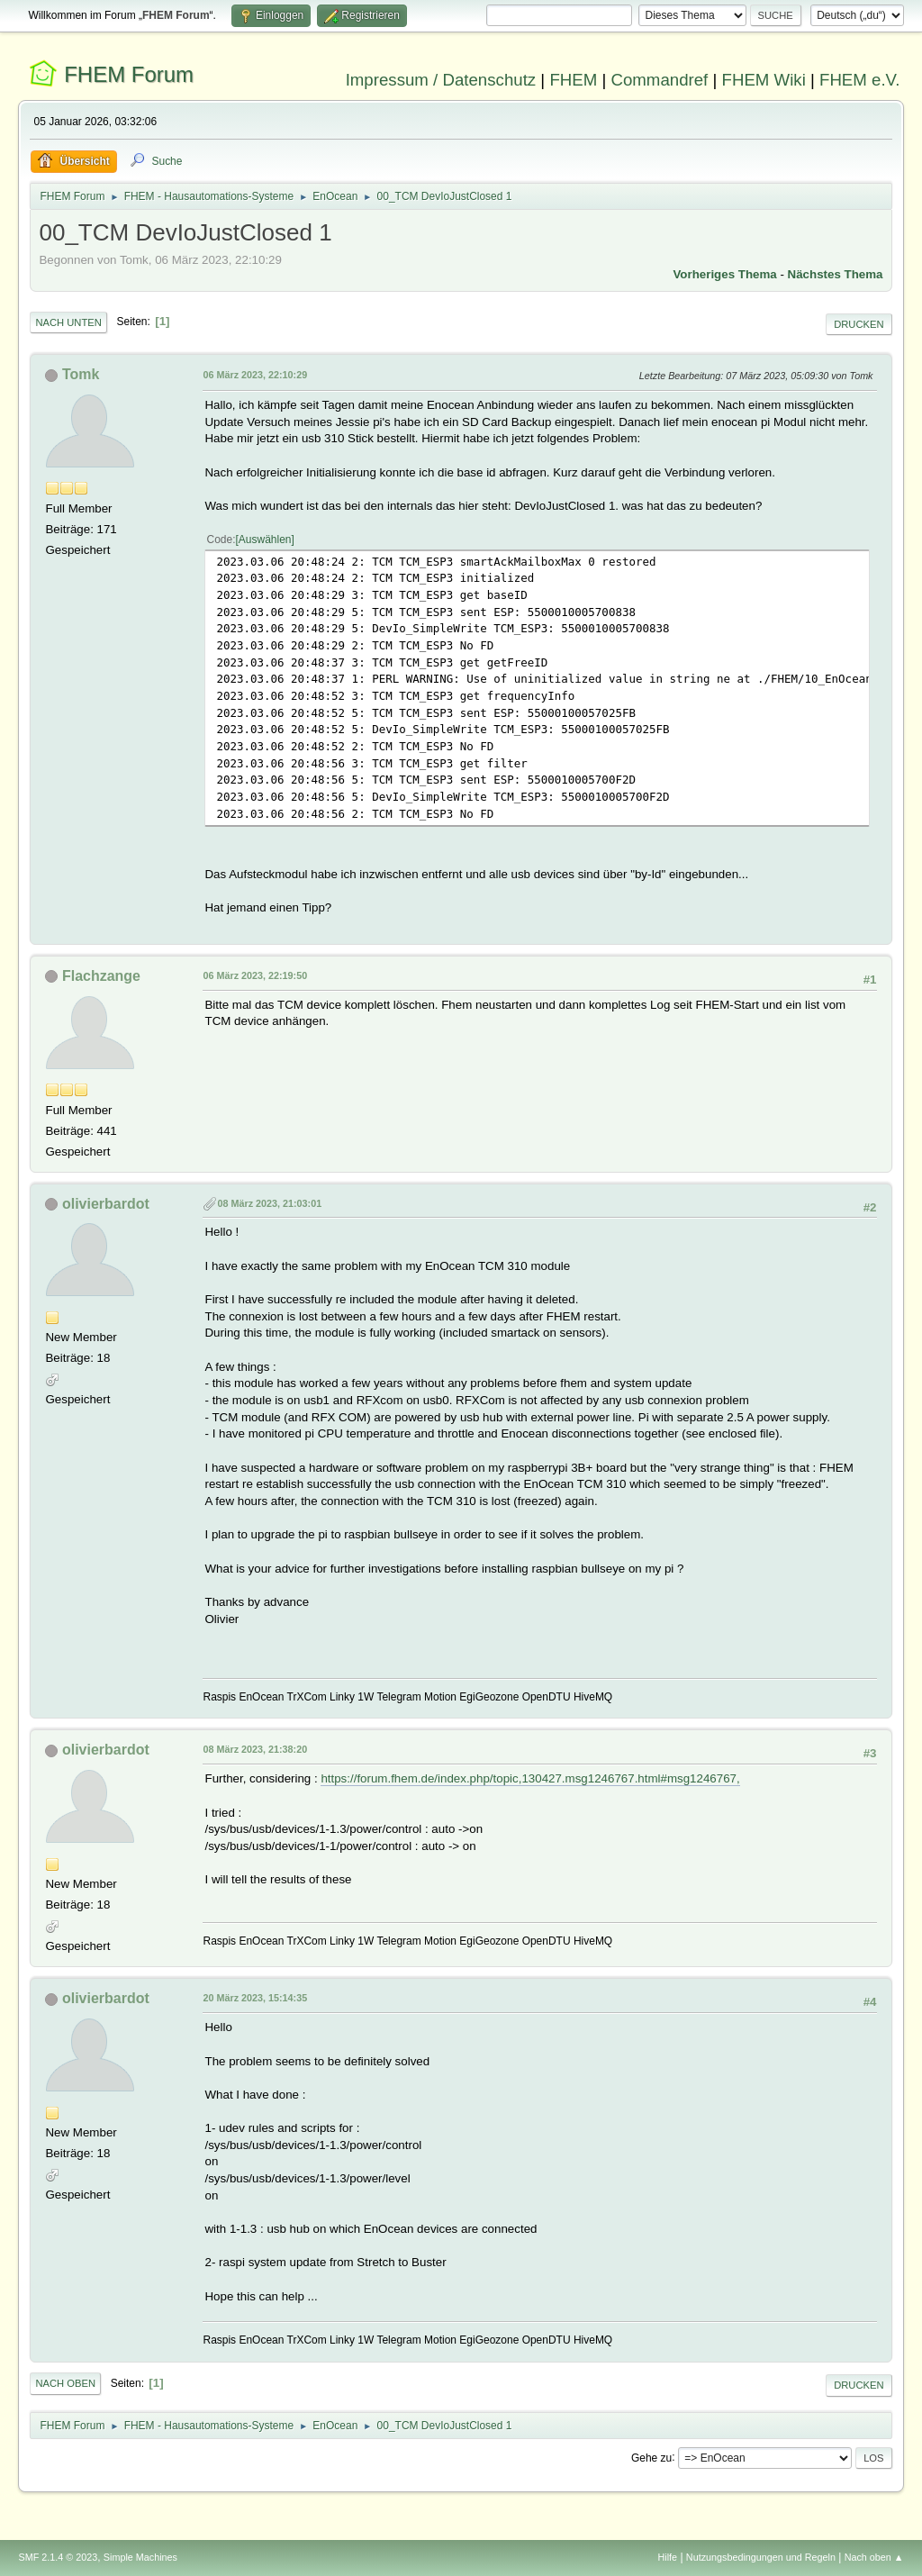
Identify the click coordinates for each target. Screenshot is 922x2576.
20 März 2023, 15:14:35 (255, 1997)
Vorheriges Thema (724, 274)
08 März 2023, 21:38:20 (255, 1749)
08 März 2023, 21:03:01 (269, 1203)
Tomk (80, 374)
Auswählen (265, 539)
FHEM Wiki (764, 79)
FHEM (573, 79)
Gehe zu (651, 2457)
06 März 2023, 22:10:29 (255, 374)
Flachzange (101, 976)
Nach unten (68, 322)
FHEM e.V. (859, 79)
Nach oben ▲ (874, 2557)
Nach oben (65, 2383)
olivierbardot (105, 1203)
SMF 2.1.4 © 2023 (57, 2557)
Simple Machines (140, 2557)
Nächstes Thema (835, 274)
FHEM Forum (129, 74)
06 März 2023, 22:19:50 (255, 975)
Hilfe (668, 2557)
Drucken (858, 324)
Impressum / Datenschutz (441, 79)
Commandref (659, 79)
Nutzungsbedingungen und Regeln (761, 2557)
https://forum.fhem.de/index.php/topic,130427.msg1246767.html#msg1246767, (530, 1778)
